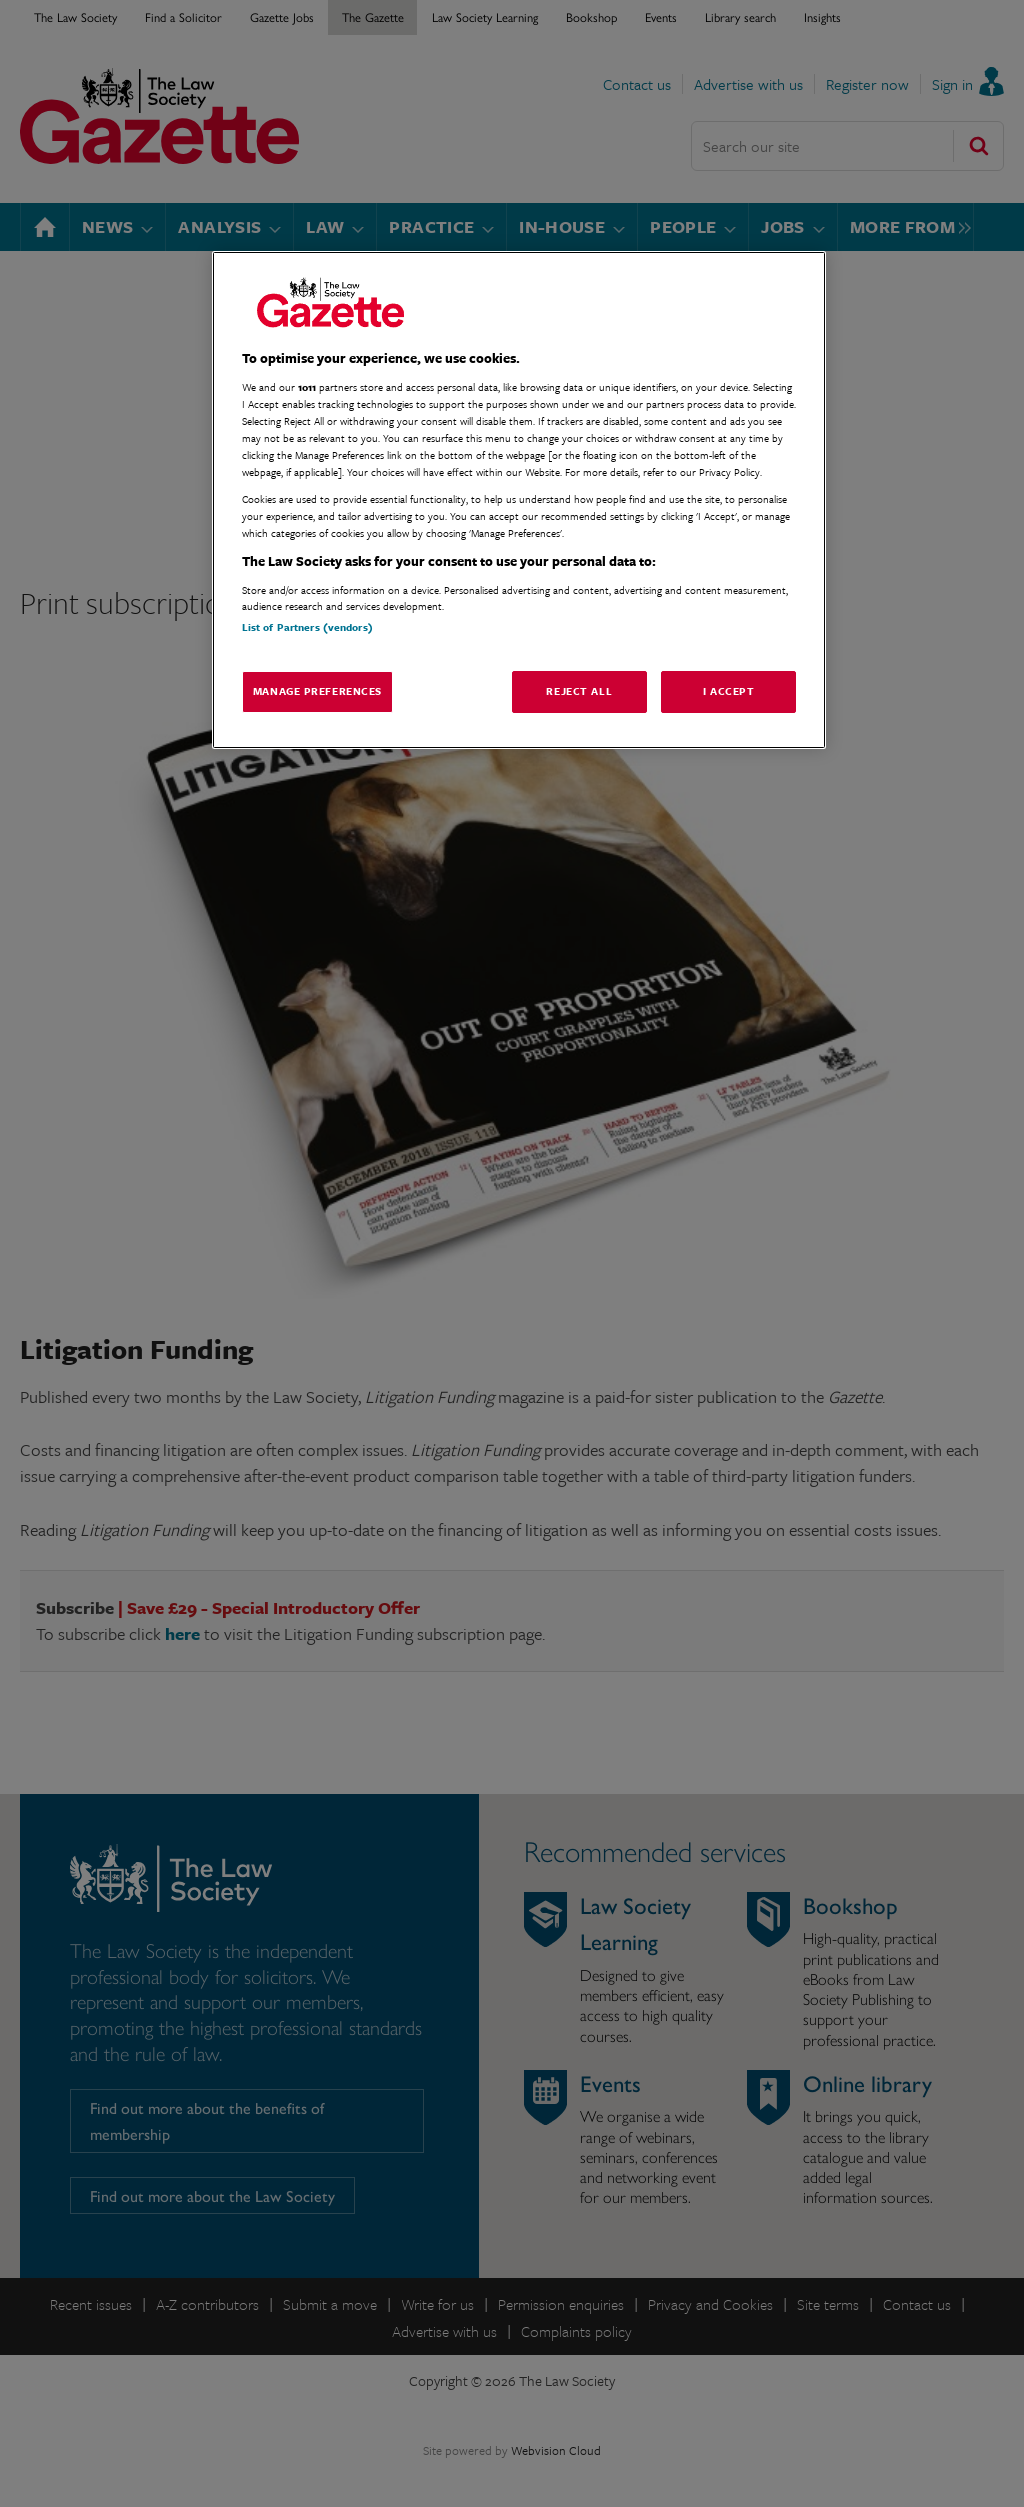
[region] (519, 500)
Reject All (579, 691)
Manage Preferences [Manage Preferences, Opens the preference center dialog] (317, 691)
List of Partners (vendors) (307, 627)
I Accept (729, 691)
